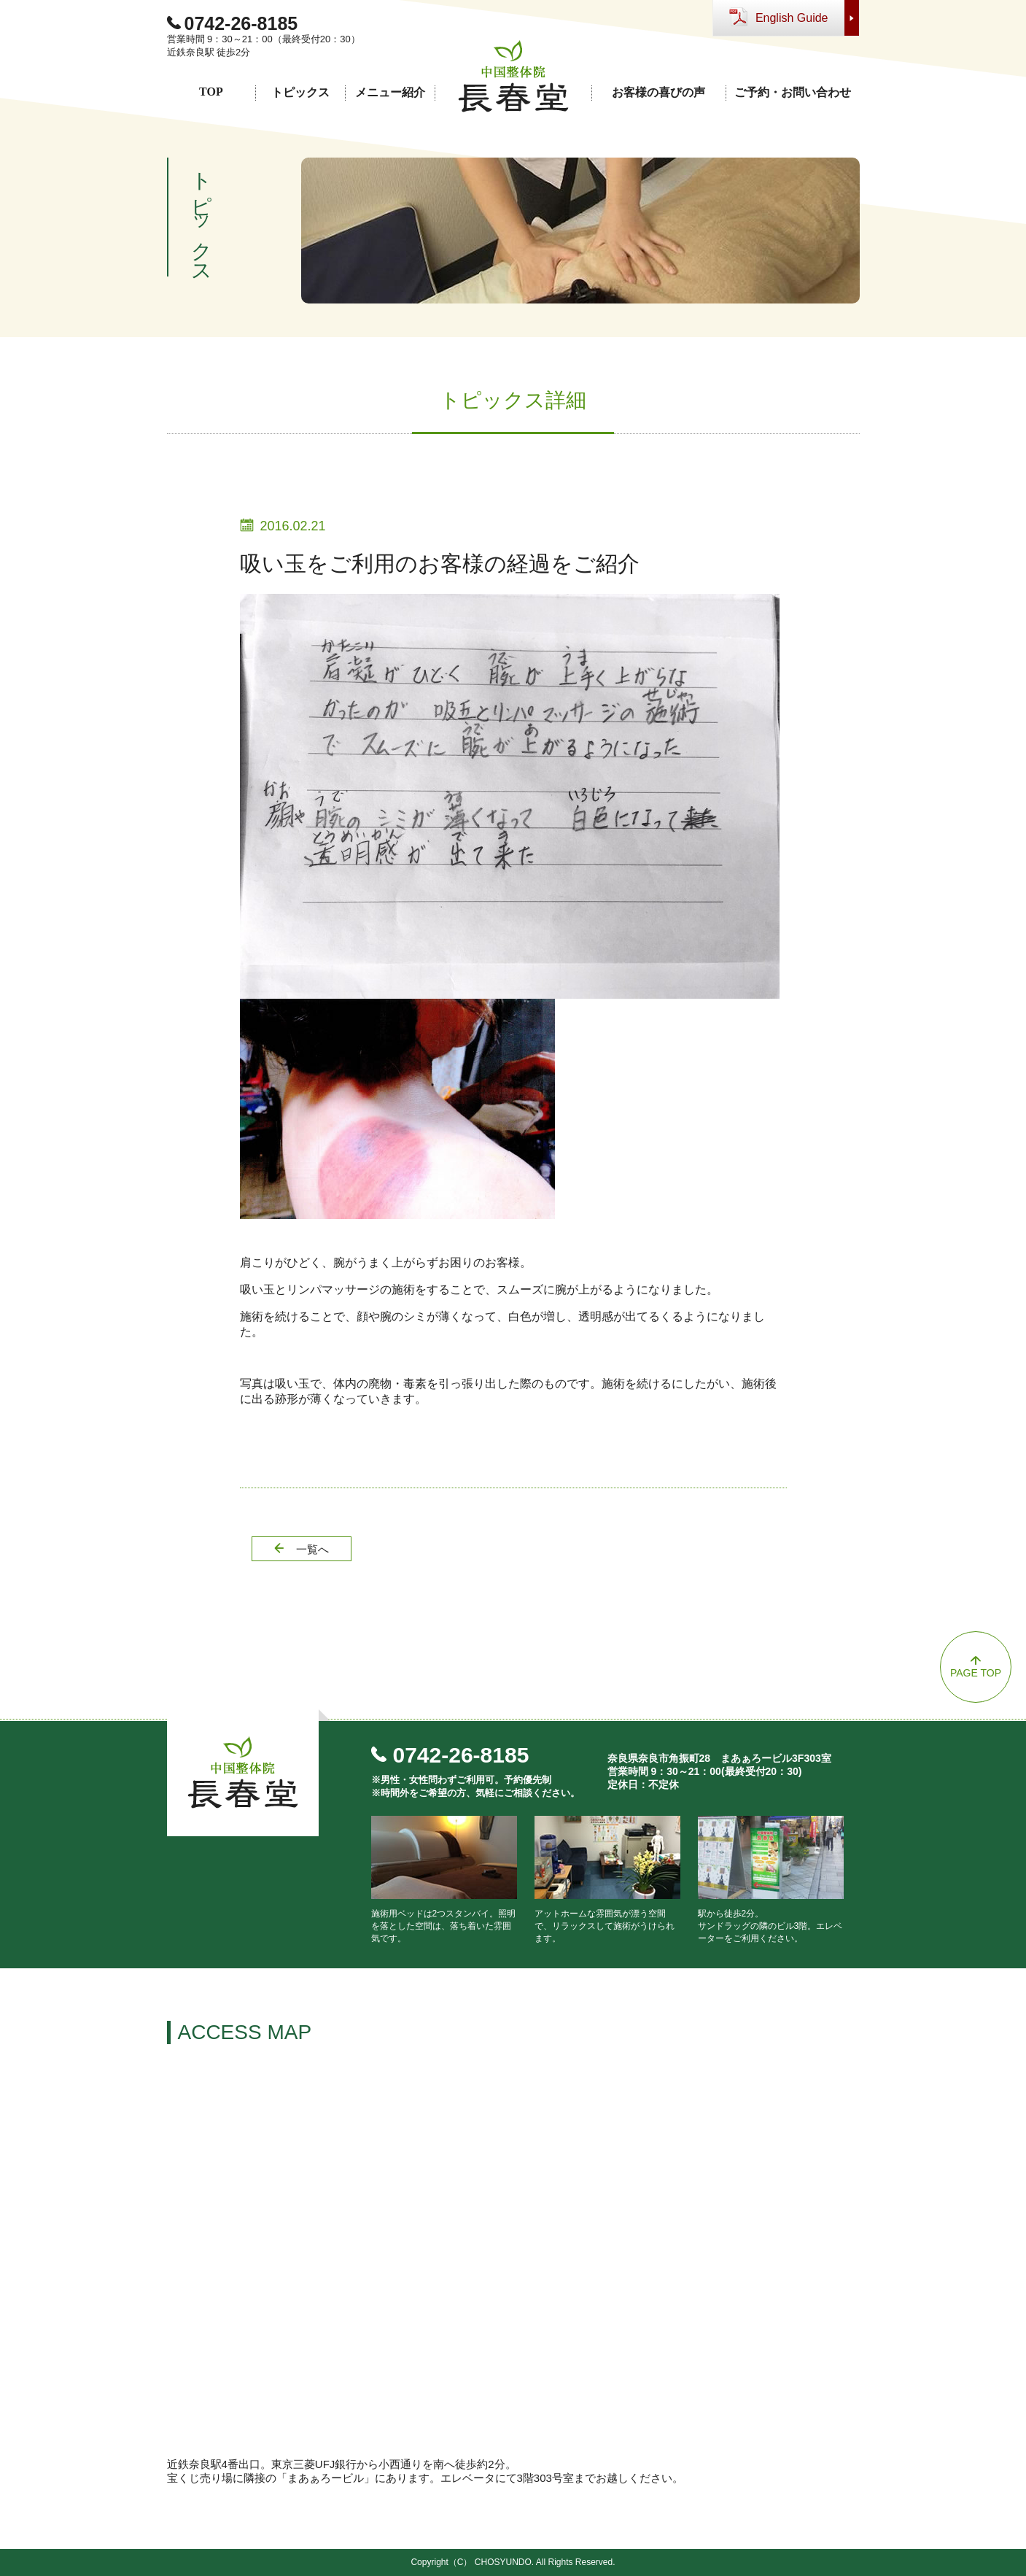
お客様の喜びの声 (658, 92)
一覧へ (312, 1549)
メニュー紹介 (390, 92)
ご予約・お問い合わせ (792, 92)
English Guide (791, 18)
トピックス (300, 92)
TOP (211, 91)
